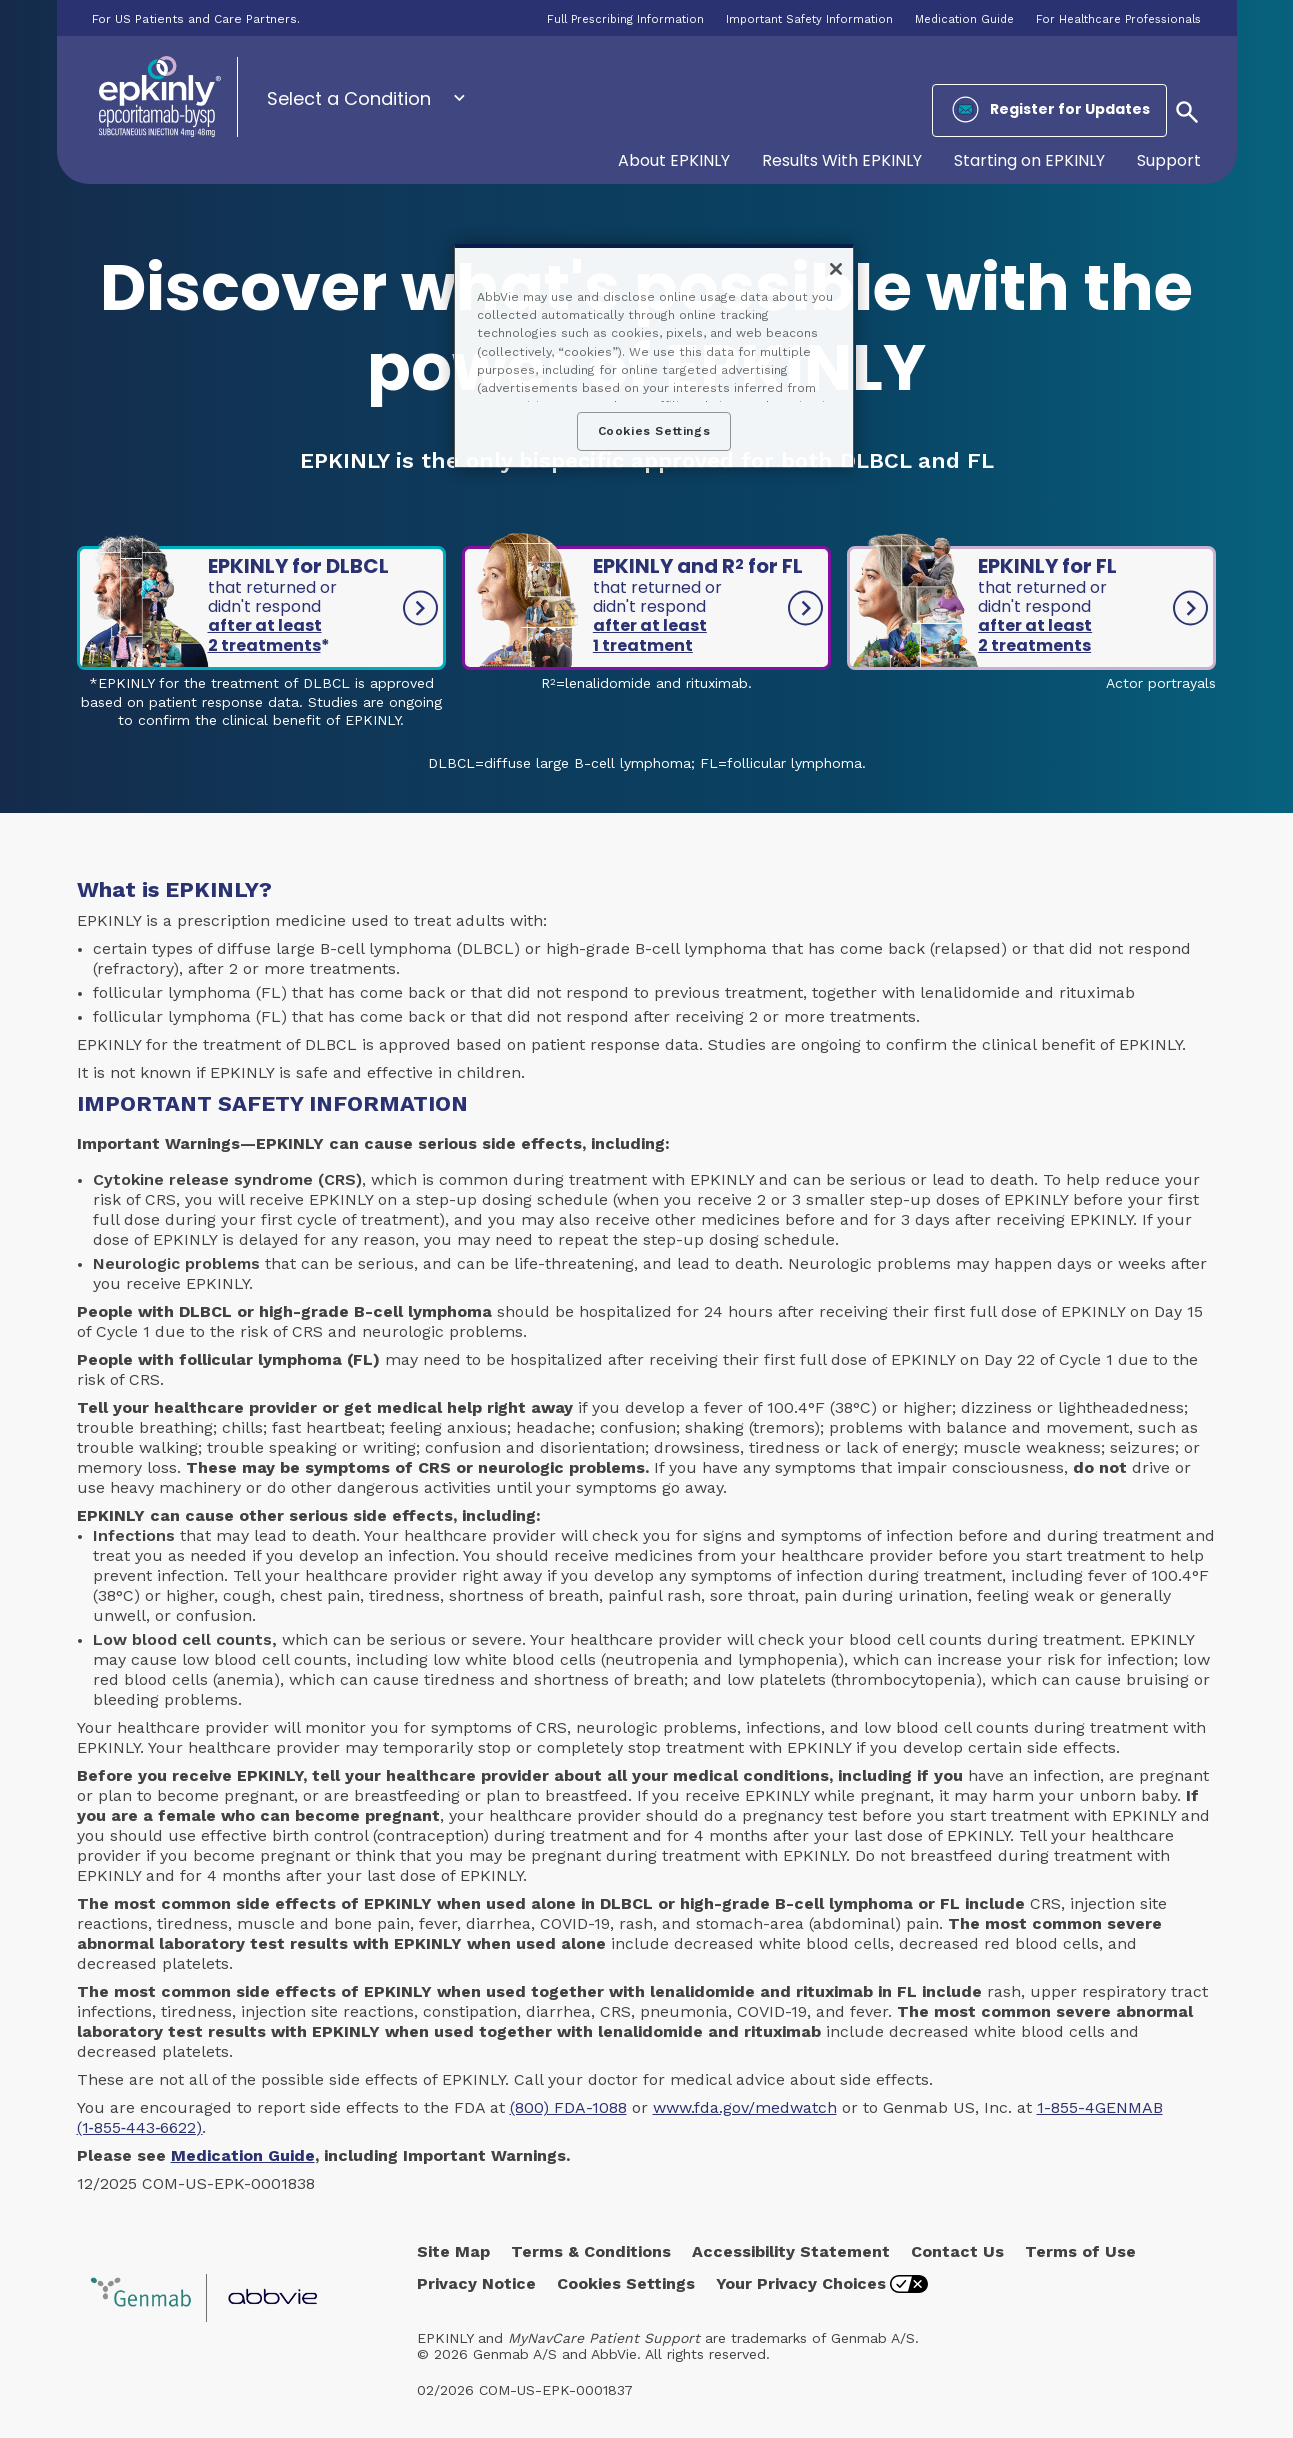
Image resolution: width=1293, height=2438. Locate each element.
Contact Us (957, 2251)
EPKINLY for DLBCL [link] (315, 604)
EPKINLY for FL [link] (1083, 604)
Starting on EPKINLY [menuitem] (1029, 160)
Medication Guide (243, 2155)
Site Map (453, 2251)
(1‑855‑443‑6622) (140, 2127)
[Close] (836, 269)
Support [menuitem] (1169, 160)
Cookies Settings (626, 2283)
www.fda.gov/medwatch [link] (745, 2107)
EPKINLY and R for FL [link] (710, 604)
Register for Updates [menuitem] (1070, 109)
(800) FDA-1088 (568, 2107)
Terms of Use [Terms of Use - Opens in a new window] (1080, 2251)
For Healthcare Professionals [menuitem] (1118, 19)
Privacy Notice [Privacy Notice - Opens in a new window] (476, 2283)
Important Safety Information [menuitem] (809, 19)
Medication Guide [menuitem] (964, 19)
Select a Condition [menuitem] (349, 98)
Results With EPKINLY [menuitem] (842, 160)
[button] (1187, 111)
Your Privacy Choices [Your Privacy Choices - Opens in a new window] (801, 2283)
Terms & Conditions (591, 2251)
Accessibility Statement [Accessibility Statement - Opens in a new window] (791, 2251)
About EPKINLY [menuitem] (674, 160)
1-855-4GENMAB (1100, 2107)
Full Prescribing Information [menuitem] (625, 19)
